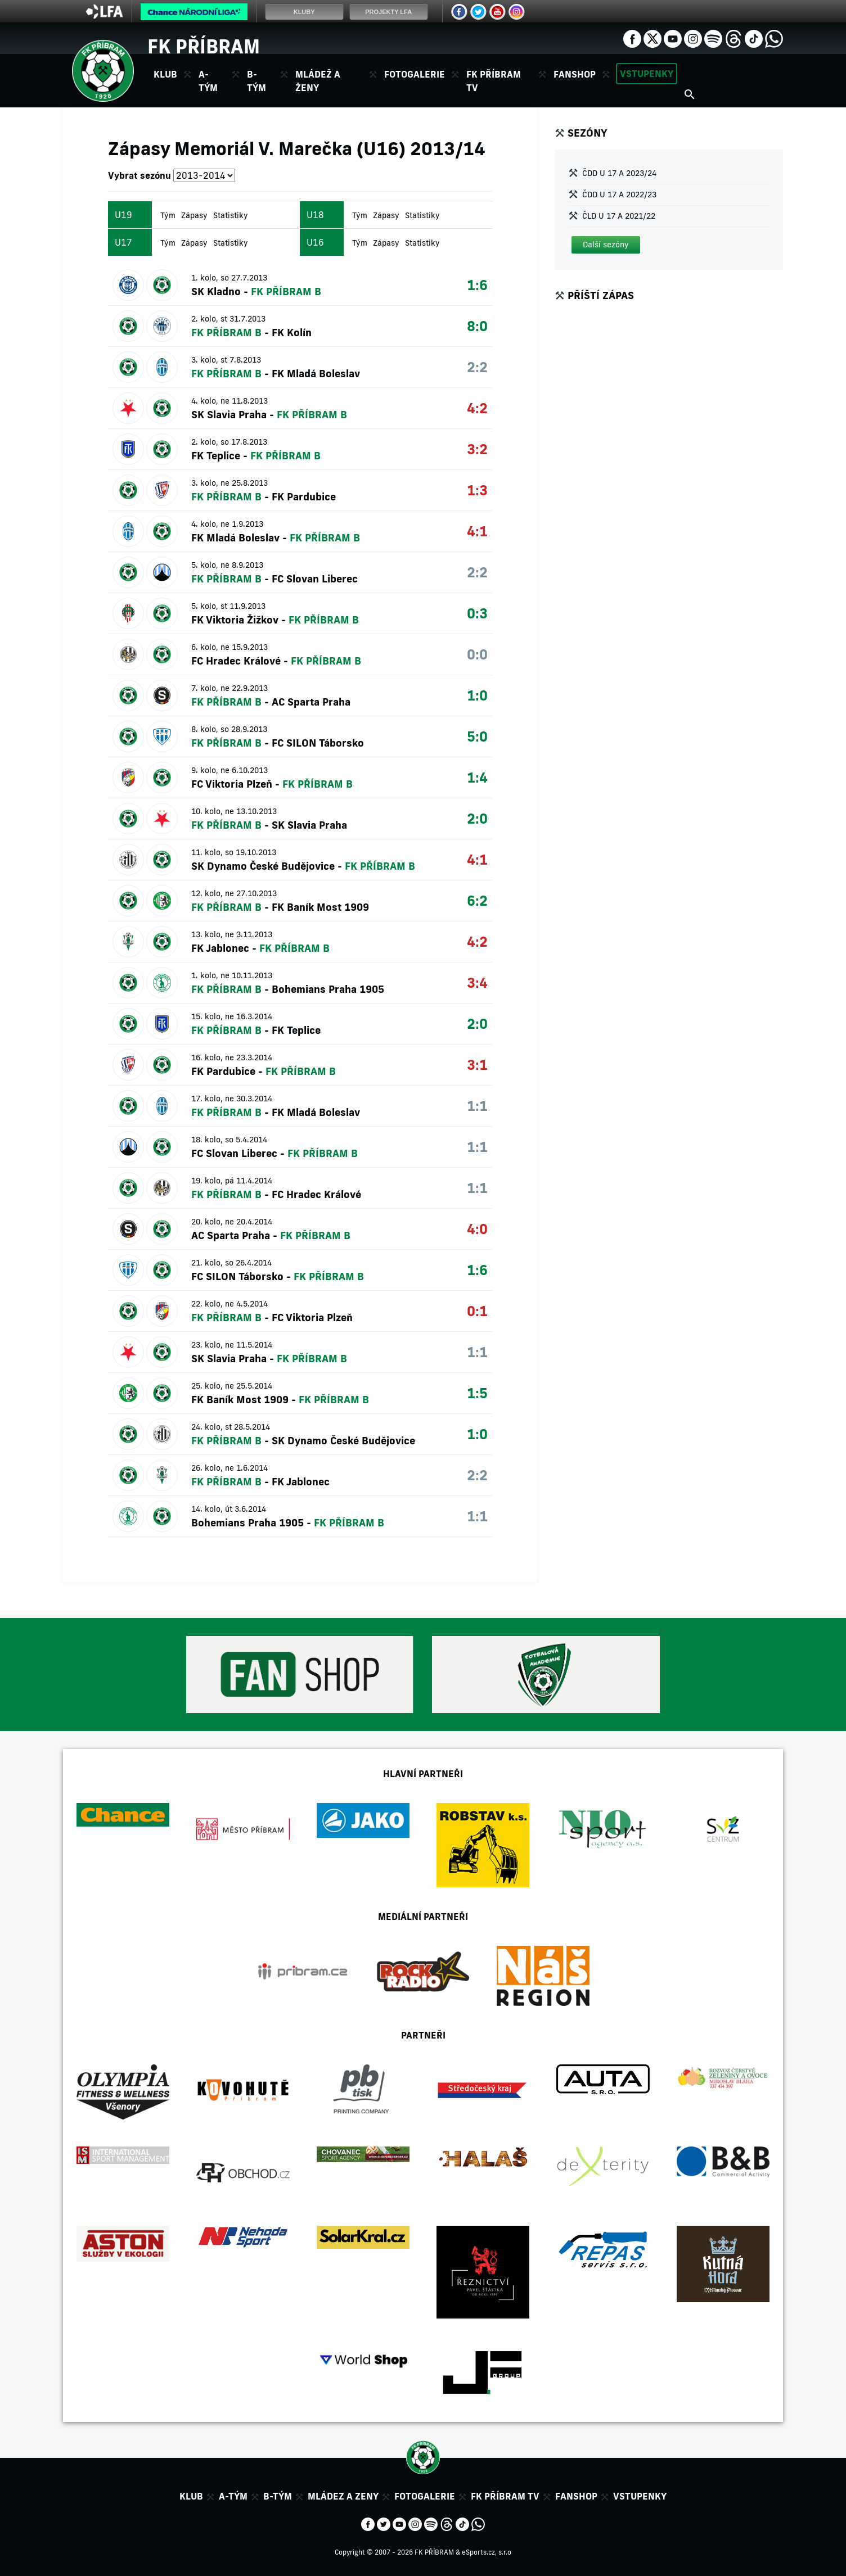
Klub (191, 2496)
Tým (168, 215)
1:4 (477, 777)
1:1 (477, 1105)
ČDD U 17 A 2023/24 (619, 173)
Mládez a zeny (343, 2496)
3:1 (477, 1064)
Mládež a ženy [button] (317, 81)
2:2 (477, 367)
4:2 (477, 408)
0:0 (477, 654)
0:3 (477, 613)
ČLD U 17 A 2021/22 (618, 216)
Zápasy (194, 215)
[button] (606, 245)
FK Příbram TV (493, 81)
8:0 (477, 326)
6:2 (477, 900)
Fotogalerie (414, 74)
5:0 (477, 736)
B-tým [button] (256, 81)
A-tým (233, 2496)
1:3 (477, 490)
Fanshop (575, 74)
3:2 (477, 449)
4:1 (477, 531)
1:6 (477, 284)
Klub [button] (165, 74)
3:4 (477, 982)
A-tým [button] (208, 81)
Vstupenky (646, 73)
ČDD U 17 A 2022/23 (619, 194)
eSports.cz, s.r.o (486, 2552)
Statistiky (230, 215)
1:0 (477, 695)
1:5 (477, 1393)
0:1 (477, 1310)
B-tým (277, 2496)
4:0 (477, 1228)
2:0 (477, 818)
